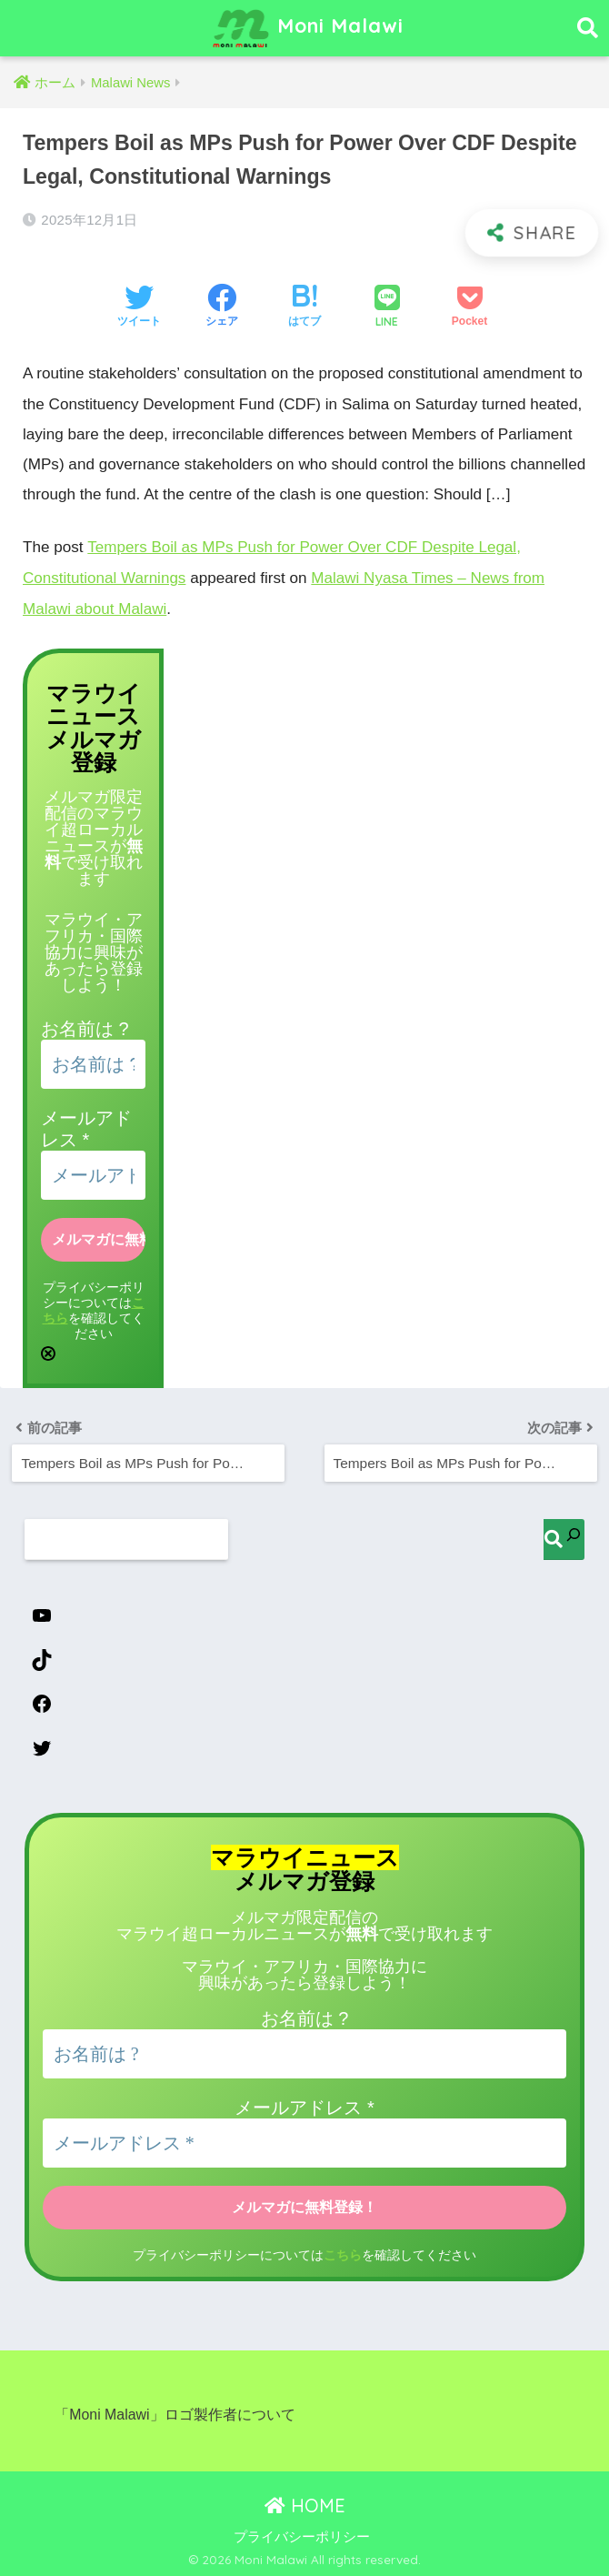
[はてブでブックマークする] (304, 307)
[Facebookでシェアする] (221, 307)
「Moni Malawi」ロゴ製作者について (175, 2412)
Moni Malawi (307, 28)
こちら (343, 2252)
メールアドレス (304, 2106)
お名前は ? (85, 1027)
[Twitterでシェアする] (139, 307)
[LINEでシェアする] (387, 308)
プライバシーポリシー (302, 2535)
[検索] (564, 1536)
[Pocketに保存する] (469, 307)
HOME (305, 2503)
